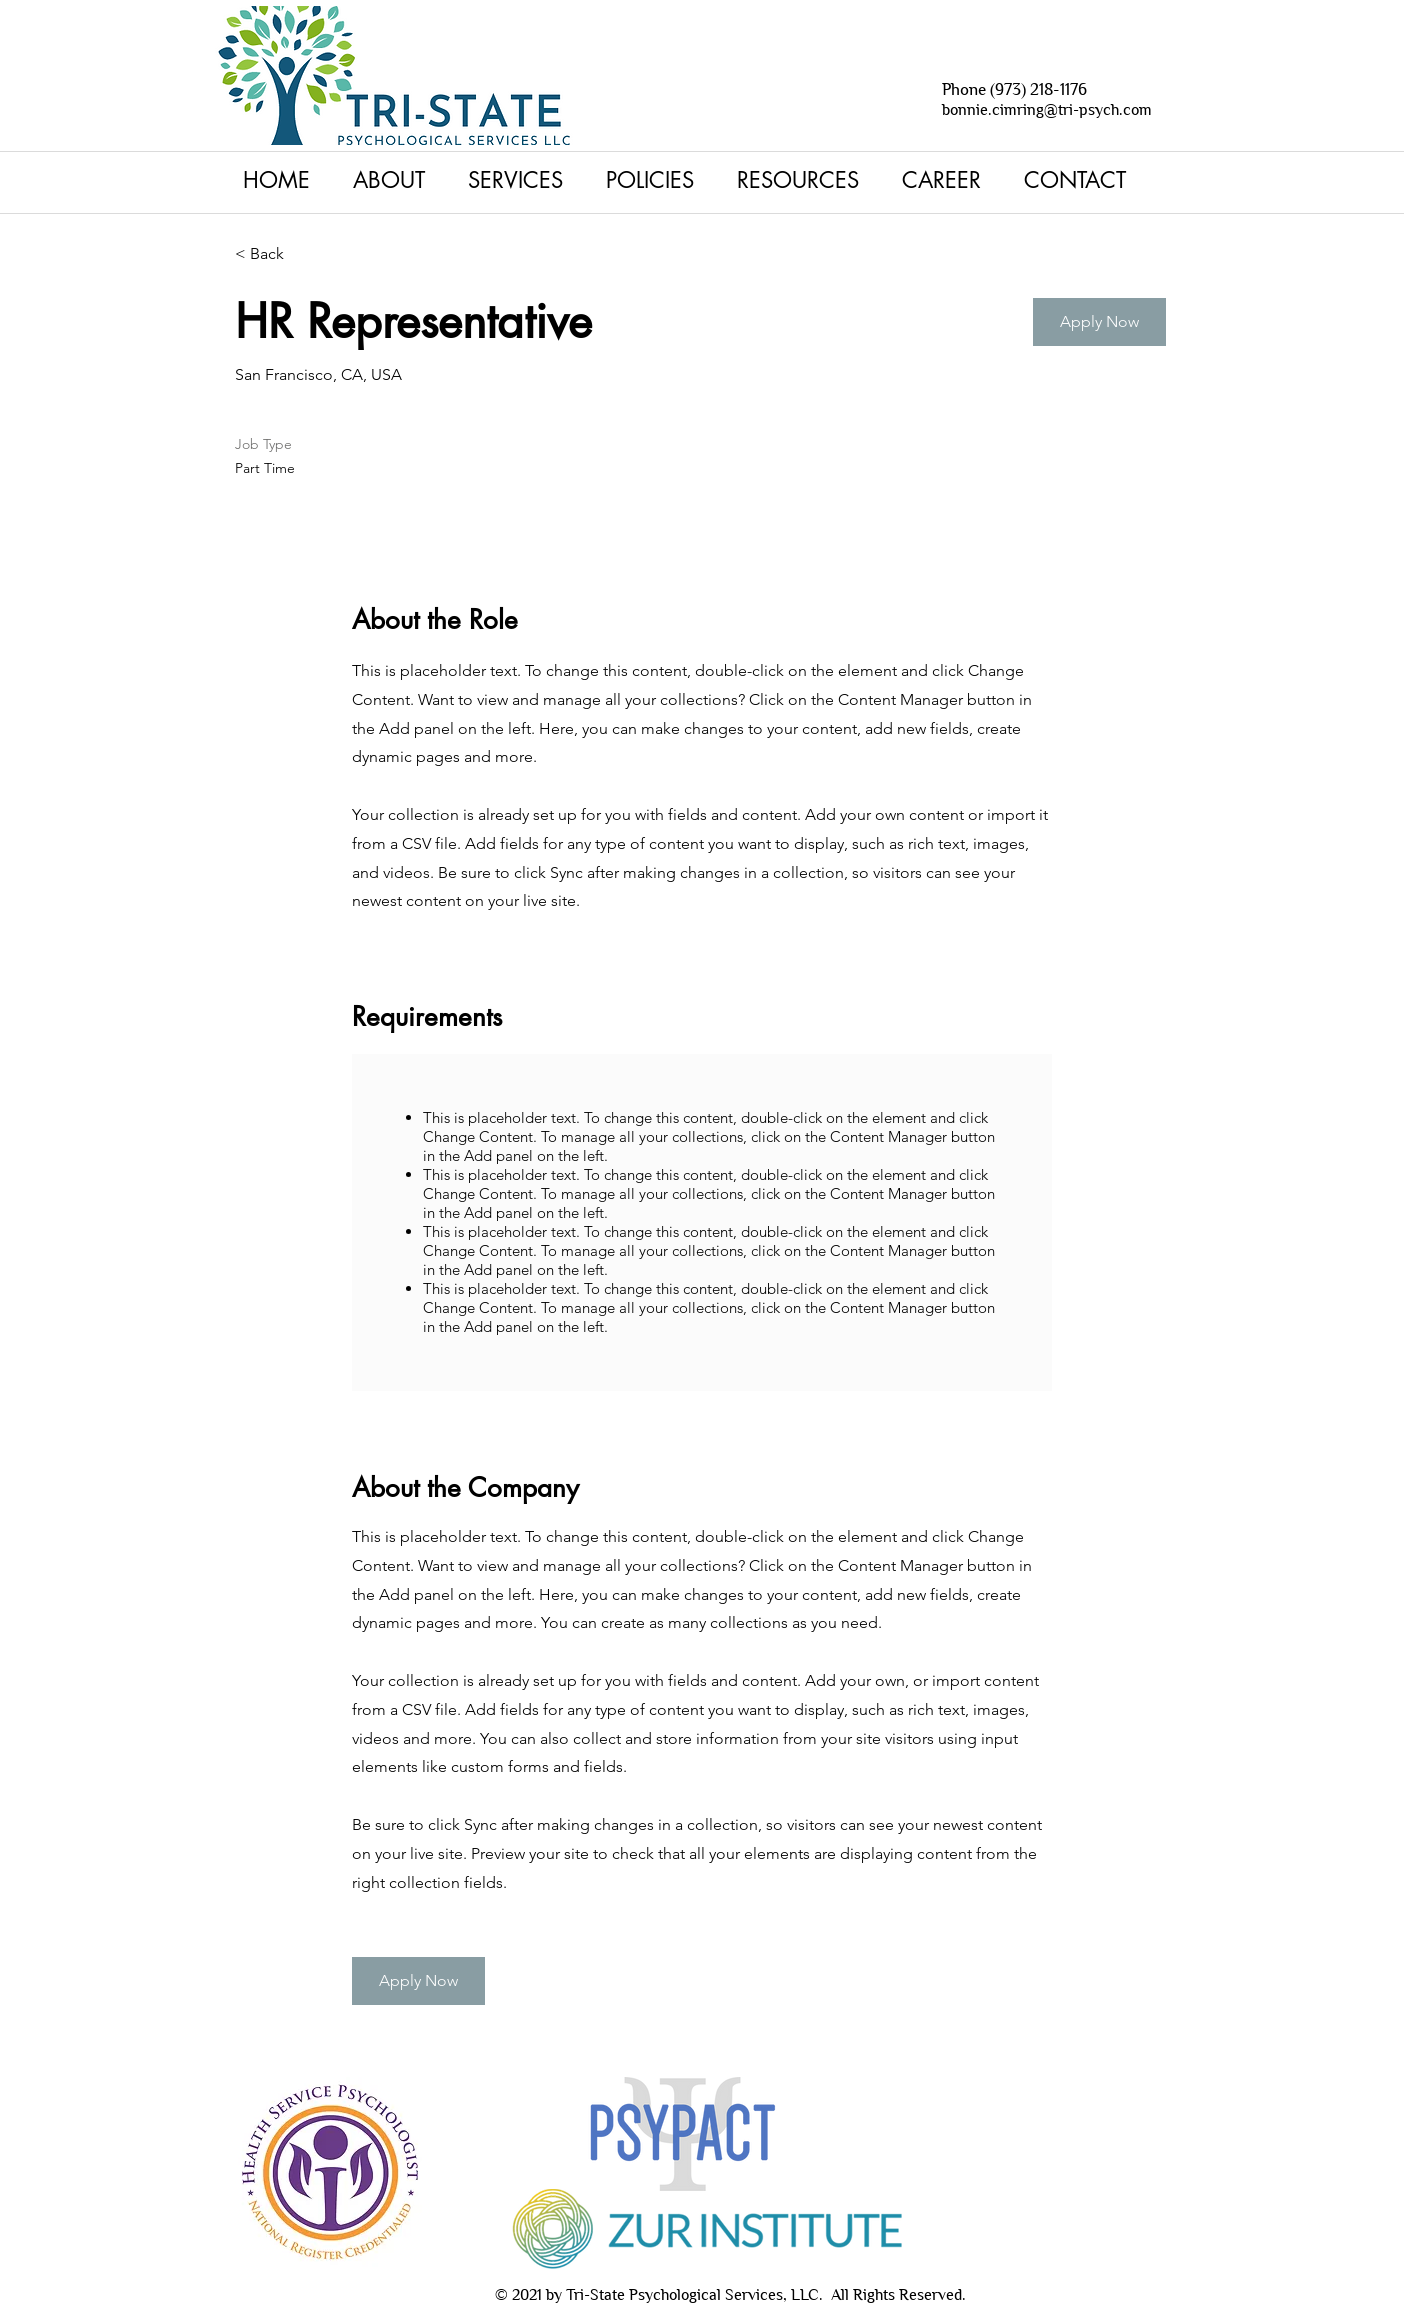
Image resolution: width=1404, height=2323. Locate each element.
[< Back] (306, 254)
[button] (522, 180)
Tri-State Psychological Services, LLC (692, 2294)
